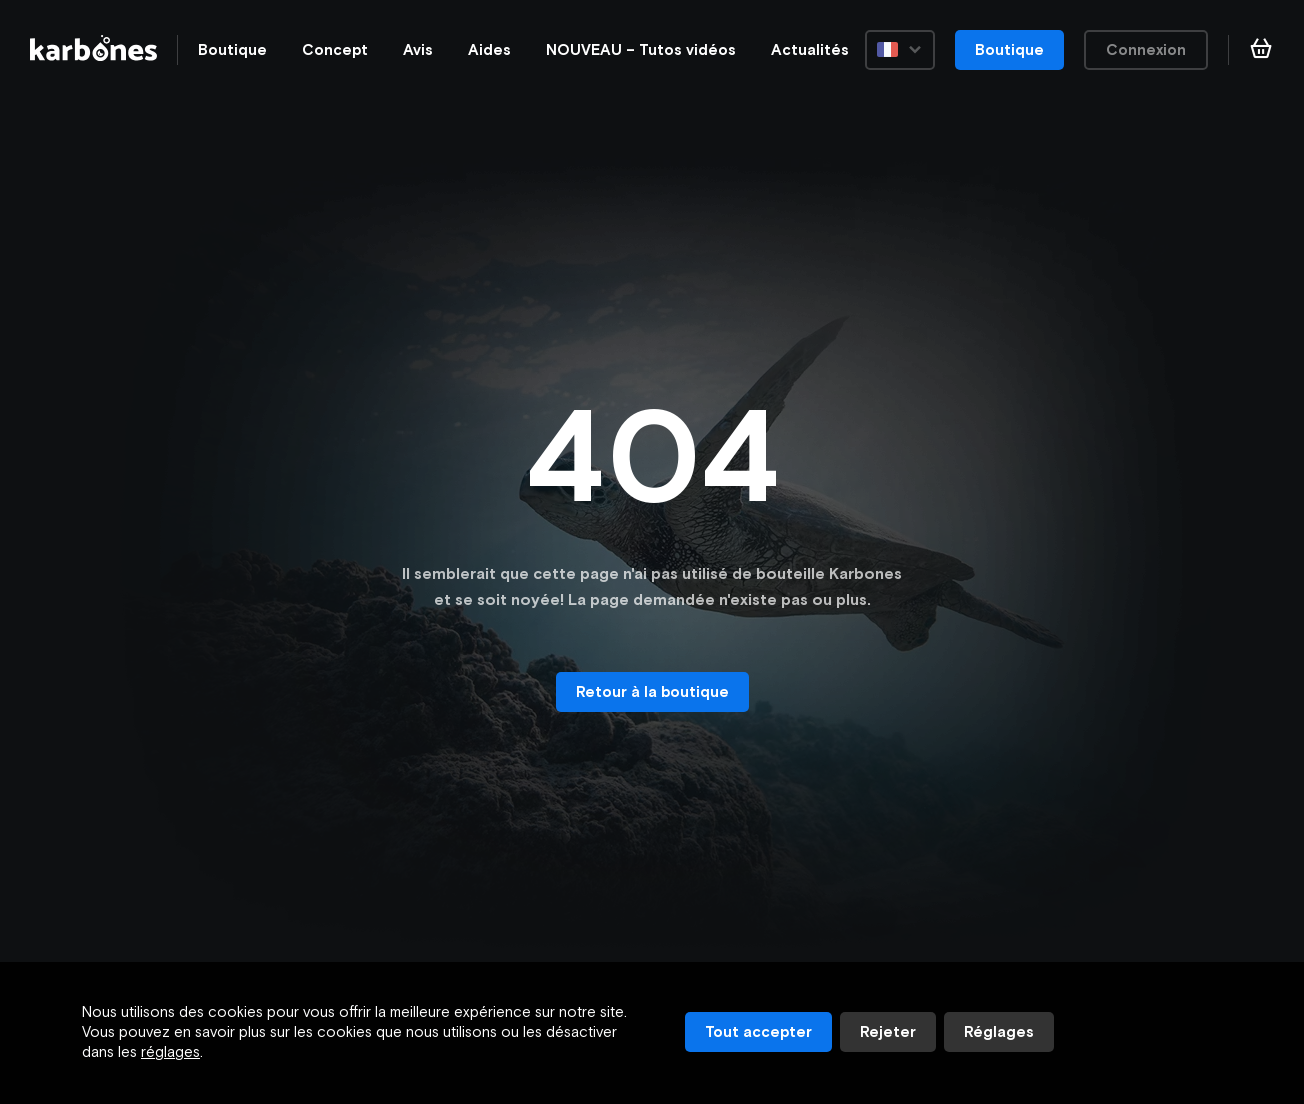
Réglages (999, 1031)
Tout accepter (758, 1031)
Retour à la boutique (652, 691)
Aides (489, 49)
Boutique (232, 49)
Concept (335, 49)
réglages (170, 1051)
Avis (418, 49)
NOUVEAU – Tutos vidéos (641, 49)
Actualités (810, 49)
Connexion (1146, 49)
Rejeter (888, 1031)
